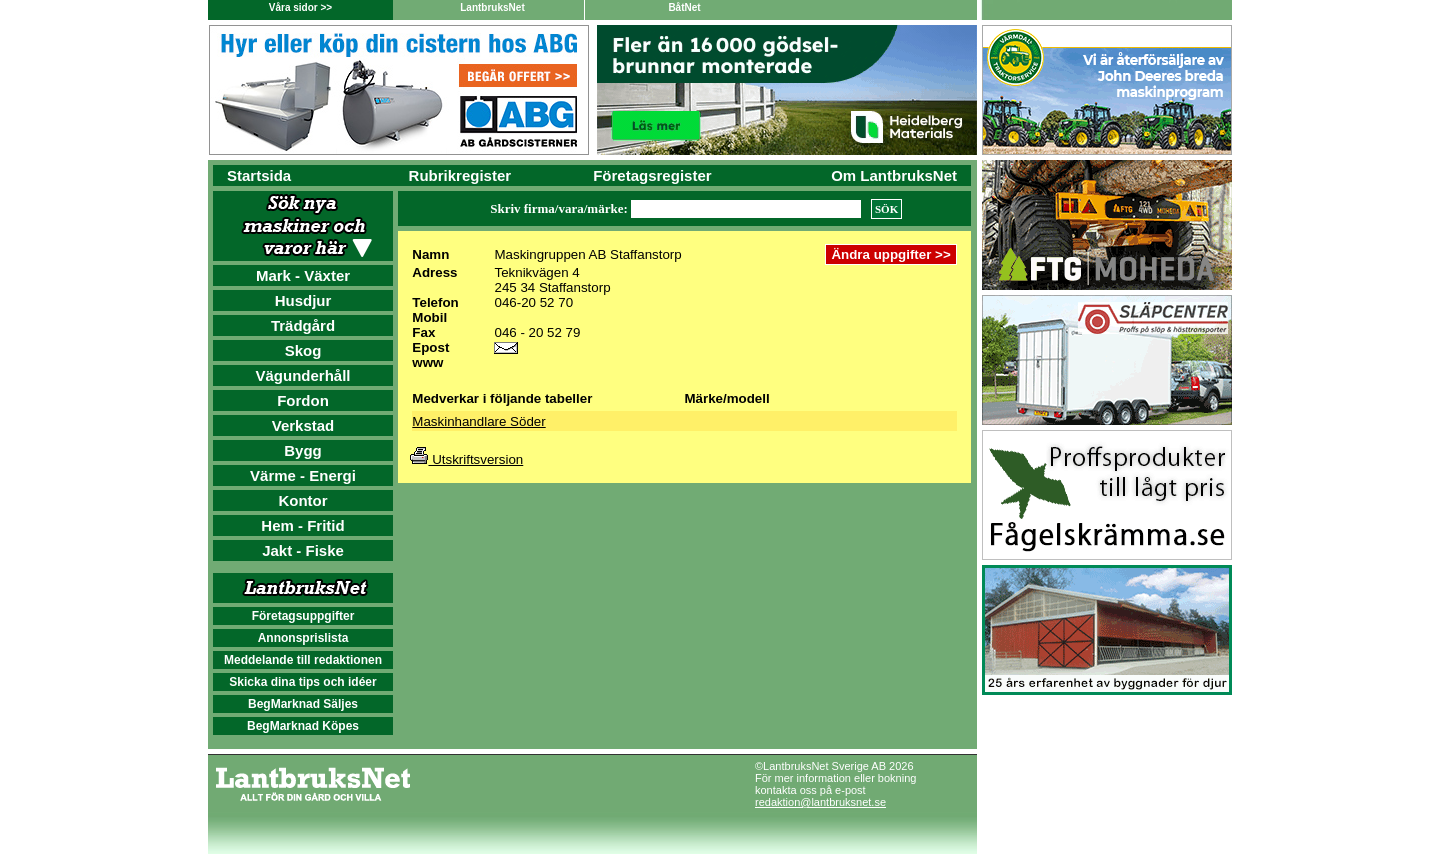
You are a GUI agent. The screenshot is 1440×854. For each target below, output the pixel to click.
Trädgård (303, 325)
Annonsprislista (303, 638)
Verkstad (303, 425)
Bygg (303, 450)
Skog (303, 350)
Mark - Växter (303, 275)
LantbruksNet (492, 7)
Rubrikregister (460, 175)
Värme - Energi (303, 475)
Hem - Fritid (302, 525)
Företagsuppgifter (303, 616)
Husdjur (303, 300)
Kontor (302, 500)
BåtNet (684, 7)
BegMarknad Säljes (303, 704)
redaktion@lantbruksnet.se (820, 802)
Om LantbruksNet (894, 175)
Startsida (259, 175)
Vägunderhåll (302, 375)
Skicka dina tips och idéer (302, 682)
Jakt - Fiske (303, 550)
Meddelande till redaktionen (303, 660)
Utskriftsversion (466, 459)
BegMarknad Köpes (303, 726)
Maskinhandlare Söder (478, 421)
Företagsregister (652, 175)
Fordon (303, 400)
